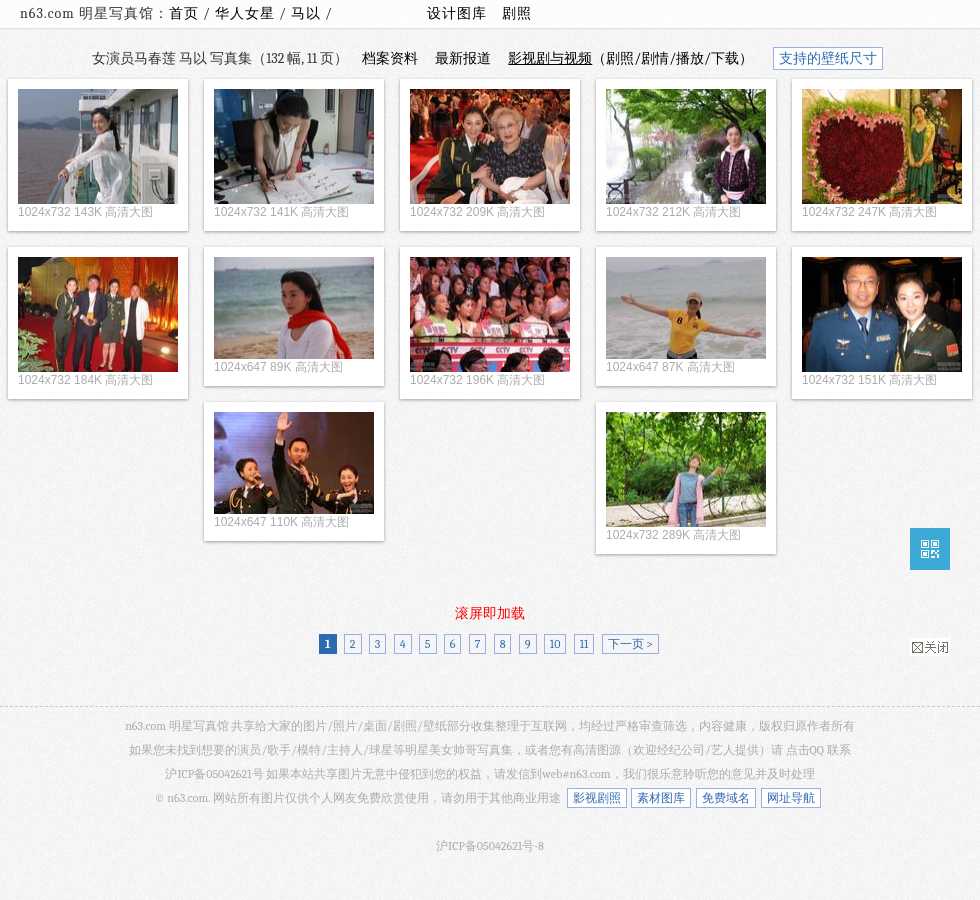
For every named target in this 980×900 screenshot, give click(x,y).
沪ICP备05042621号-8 (490, 846)
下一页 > (630, 644)
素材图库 (661, 798)
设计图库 (457, 13)
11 (584, 644)
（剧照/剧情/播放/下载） (630, 58)
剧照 (517, 13)
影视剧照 (597, 798)
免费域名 (726, 798)
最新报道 (463, 58)
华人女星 (247, 13)
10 (555, 644)
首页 (184, 13)
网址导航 (791, 798)
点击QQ (805, 750)
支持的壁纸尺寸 (828, 58)
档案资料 (390, 58)
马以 (308, 13)
